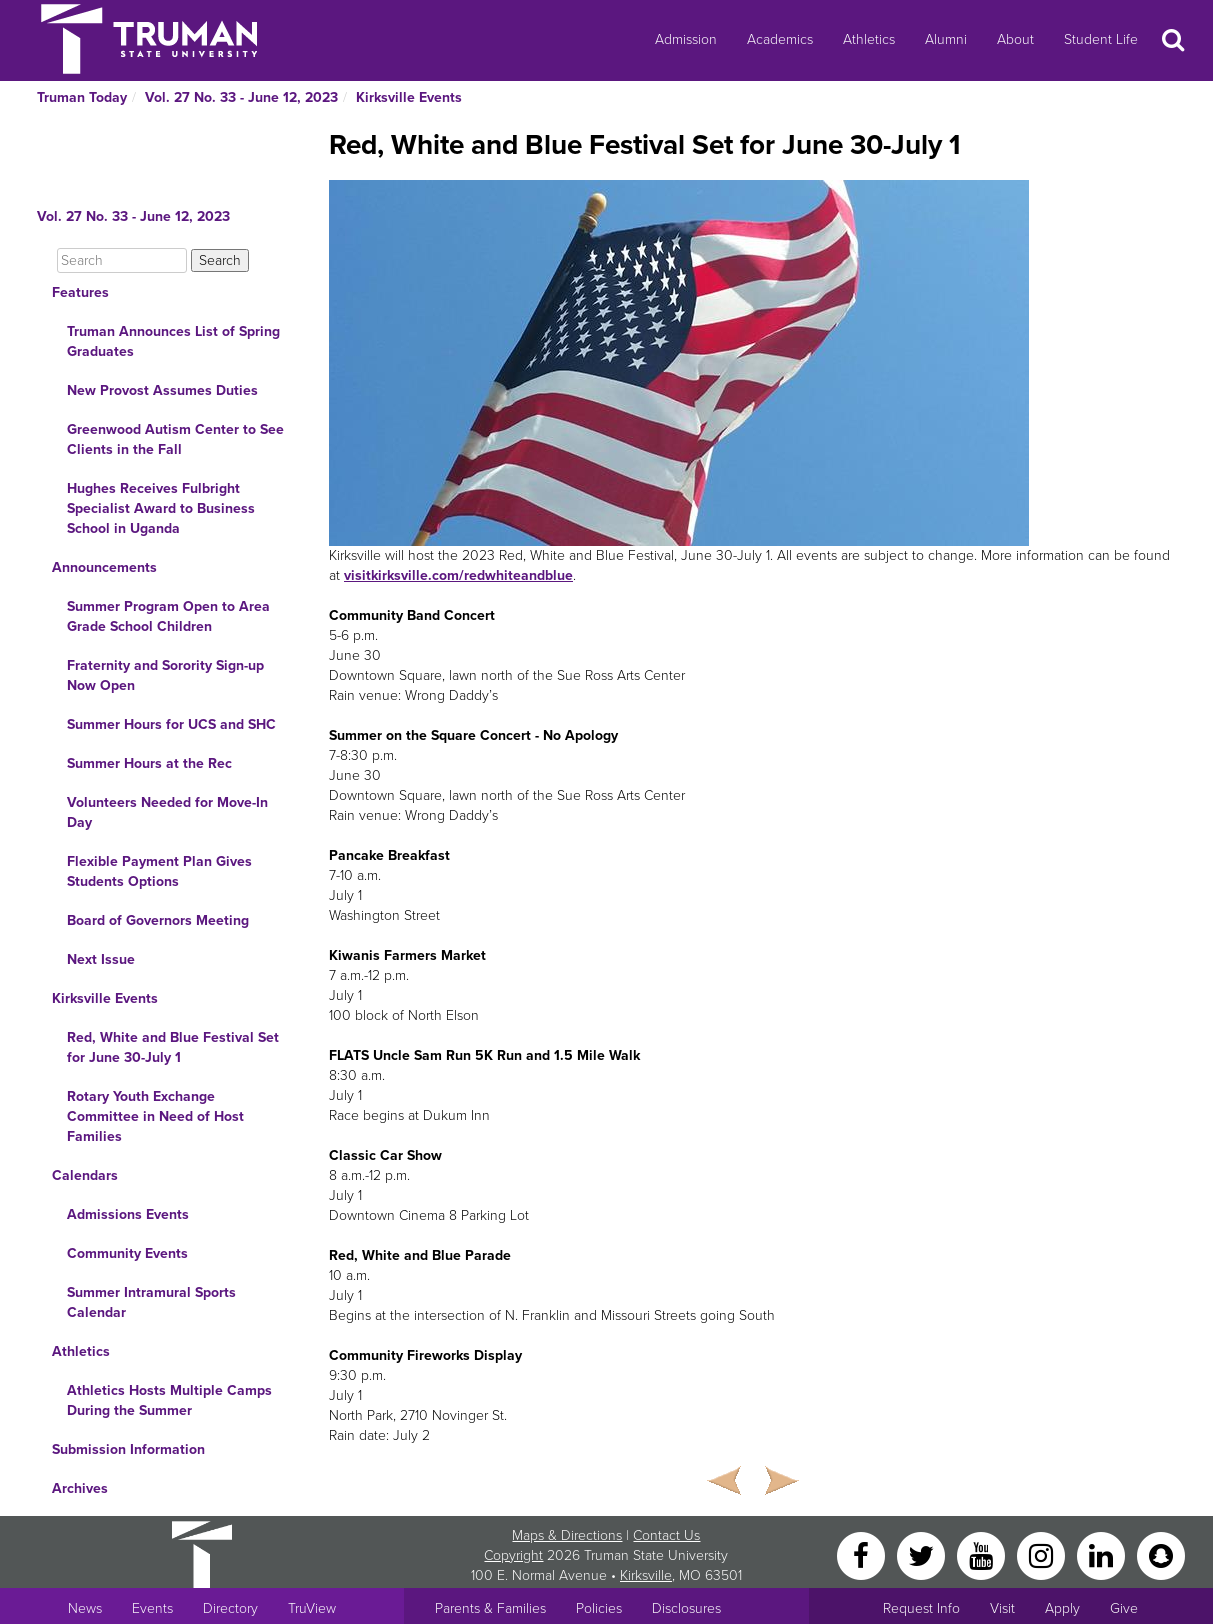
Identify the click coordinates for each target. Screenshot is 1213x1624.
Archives (80, 1488)
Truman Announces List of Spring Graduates (173, 341)
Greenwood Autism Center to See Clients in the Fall (175, 439)
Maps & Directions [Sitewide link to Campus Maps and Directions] (567, 1535)
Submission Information (128, 1449)
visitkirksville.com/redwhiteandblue (458, 575)
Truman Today (82, 97)
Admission (686, 39)
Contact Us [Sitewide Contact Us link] (666, 1535)
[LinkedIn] (1103, 1554)
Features (80, 292)
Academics (780, 39)
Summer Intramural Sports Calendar (151, 1302)
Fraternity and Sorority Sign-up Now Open (165, 675)
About (1015, 39)
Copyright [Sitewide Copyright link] (513, 1555)
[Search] (122, 260)
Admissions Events (128, 1214)
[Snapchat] (1161, 1554)
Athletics (869, 39)
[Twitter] (923, 1554)
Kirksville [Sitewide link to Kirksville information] (646, 1575)
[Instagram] (1043, 1554)
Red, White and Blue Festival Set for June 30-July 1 (173, 1047)
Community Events (127, 1253)
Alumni (946, 39)
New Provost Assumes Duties (162, 390)
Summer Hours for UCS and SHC (171, 724)
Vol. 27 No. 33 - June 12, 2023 (241, 97)
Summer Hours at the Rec (149, 763)
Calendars (85, 1175)
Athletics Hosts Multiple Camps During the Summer (169, 1400)
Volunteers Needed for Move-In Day (167, 812)
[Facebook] (863, 1554)
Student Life (1101, 39)
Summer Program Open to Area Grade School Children (168, 616)
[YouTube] (983, 1554)
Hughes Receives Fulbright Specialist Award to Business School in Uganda (161, 508)
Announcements (104, 567)
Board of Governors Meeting (158, 920)
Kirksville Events (409, 97)
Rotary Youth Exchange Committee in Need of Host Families (155, 1116)
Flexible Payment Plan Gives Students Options (159, 871)
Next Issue (101, 959)
